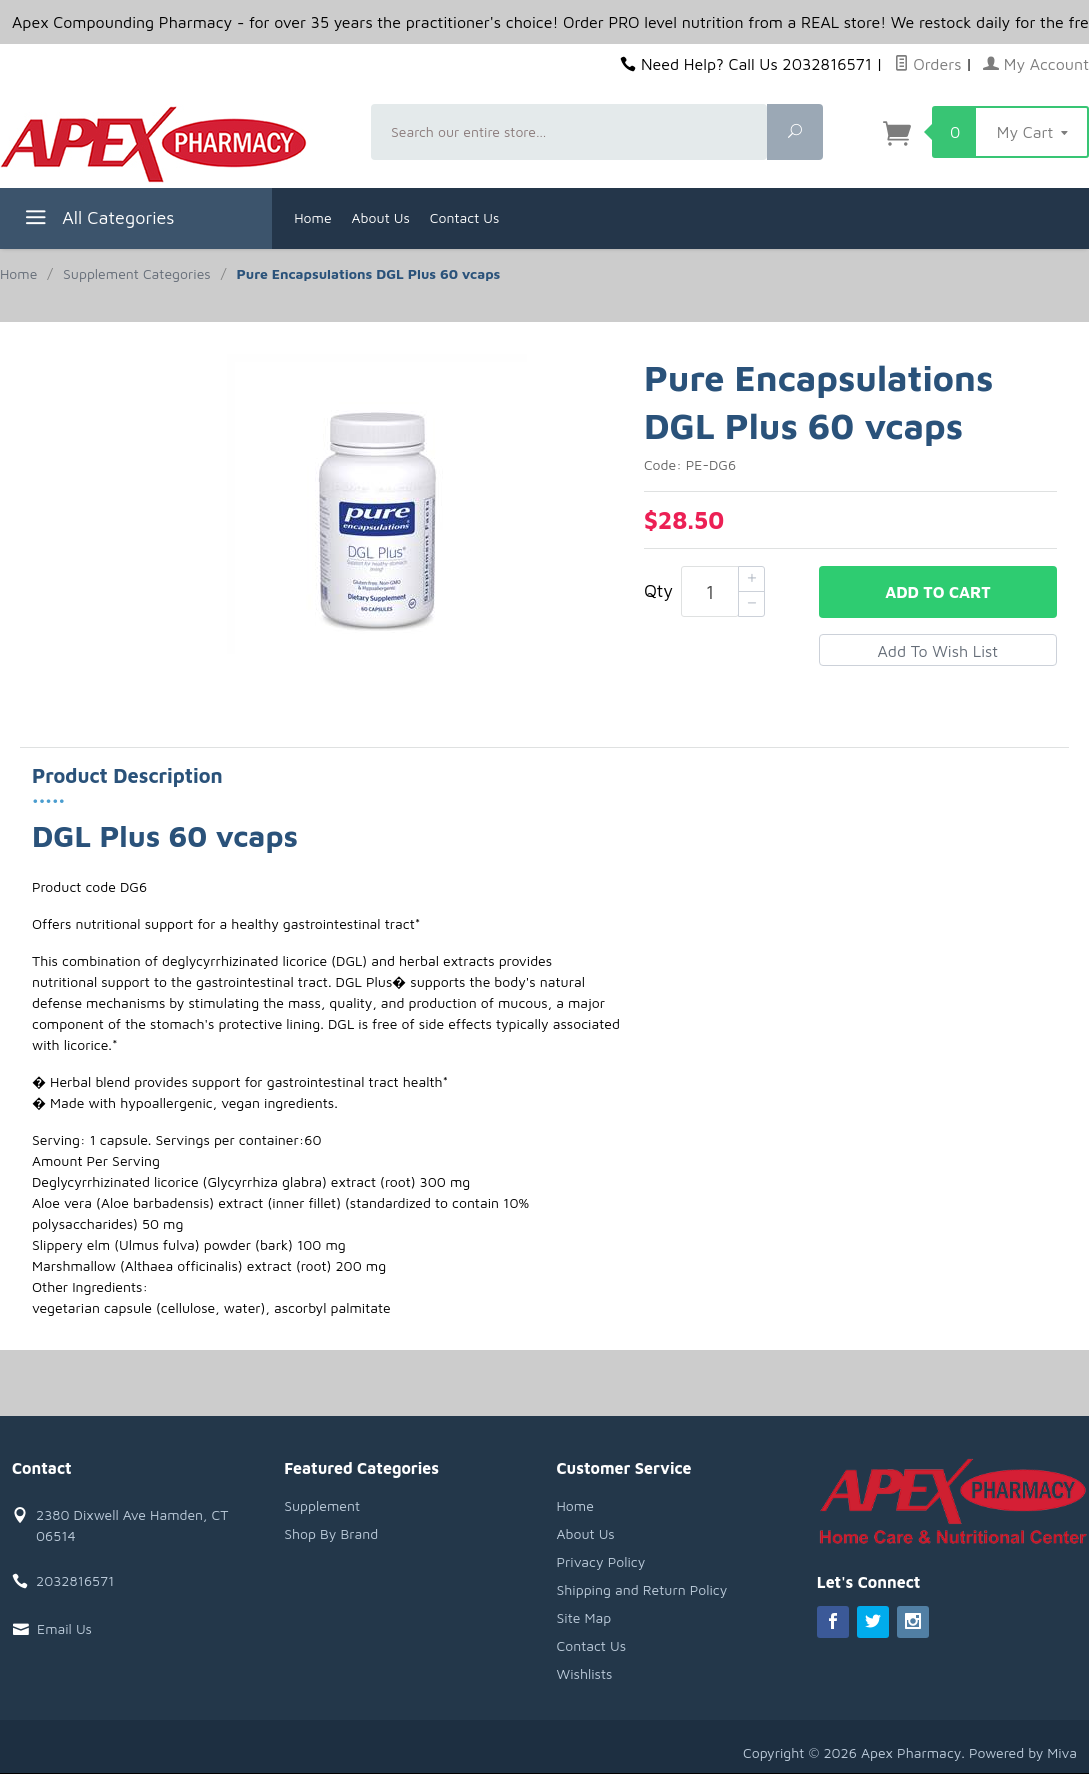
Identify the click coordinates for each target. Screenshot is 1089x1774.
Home (312, 217)
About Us (381, 217)
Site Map (584, 1617)
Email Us (64, 1628)
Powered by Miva (1023, 1752)
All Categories (97, 220)
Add (937, 592)
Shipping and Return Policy (642, 1589)
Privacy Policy (601, 1561)
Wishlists (585, 1673)
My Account (1036, 64)
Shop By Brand (331, 1533)
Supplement (322, 1505)
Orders (928, 64)
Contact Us (465, 217)
